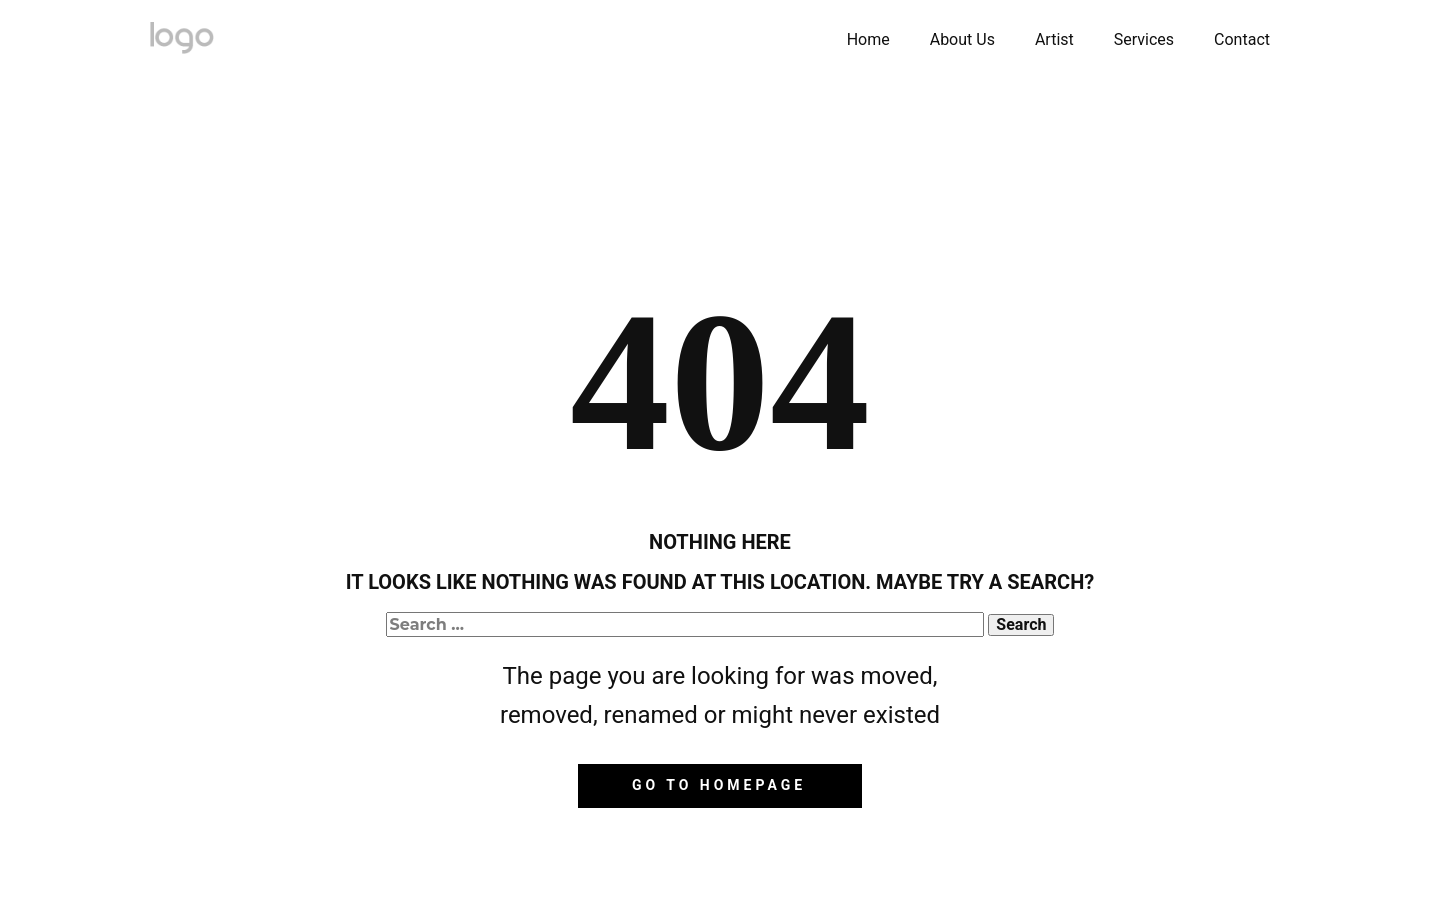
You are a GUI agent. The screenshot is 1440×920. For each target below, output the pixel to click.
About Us (962, 39)
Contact (1242, 39)
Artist (1054, 39)
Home (868, 39)
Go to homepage (719, 785)
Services (1144, 39)
